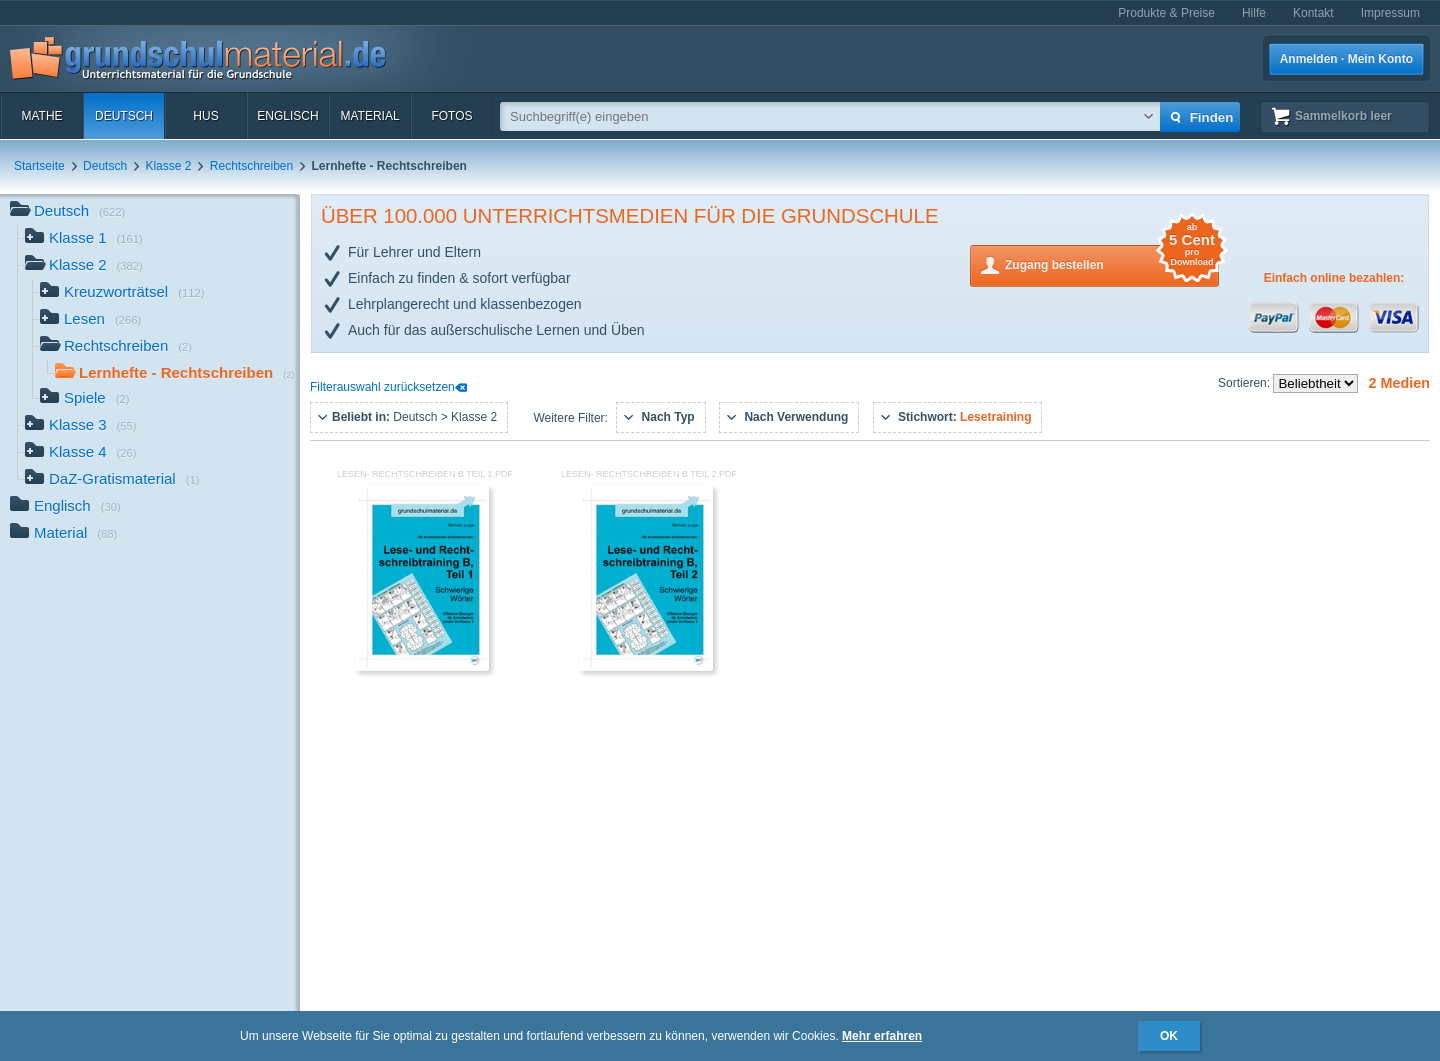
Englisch (287, 116)
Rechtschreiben (251, 166)
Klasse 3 (81, 426)
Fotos (451, 116)
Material (369, 116)
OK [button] (1169, 1036)
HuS (205, 116)
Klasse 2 (168, 166)
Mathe (41, 116)
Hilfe (1254, 13)
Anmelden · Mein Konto (1346, 59)
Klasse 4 (81, 453)
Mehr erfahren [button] (882, 1036)
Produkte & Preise (1166, 13)
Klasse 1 (84, 239)
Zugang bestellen (1112, 263)
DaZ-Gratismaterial (112, 480)
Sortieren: (1245, 383)
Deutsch (124, 116)
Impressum (1390, 13)
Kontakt (1313, 13)
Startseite (39, 166)
